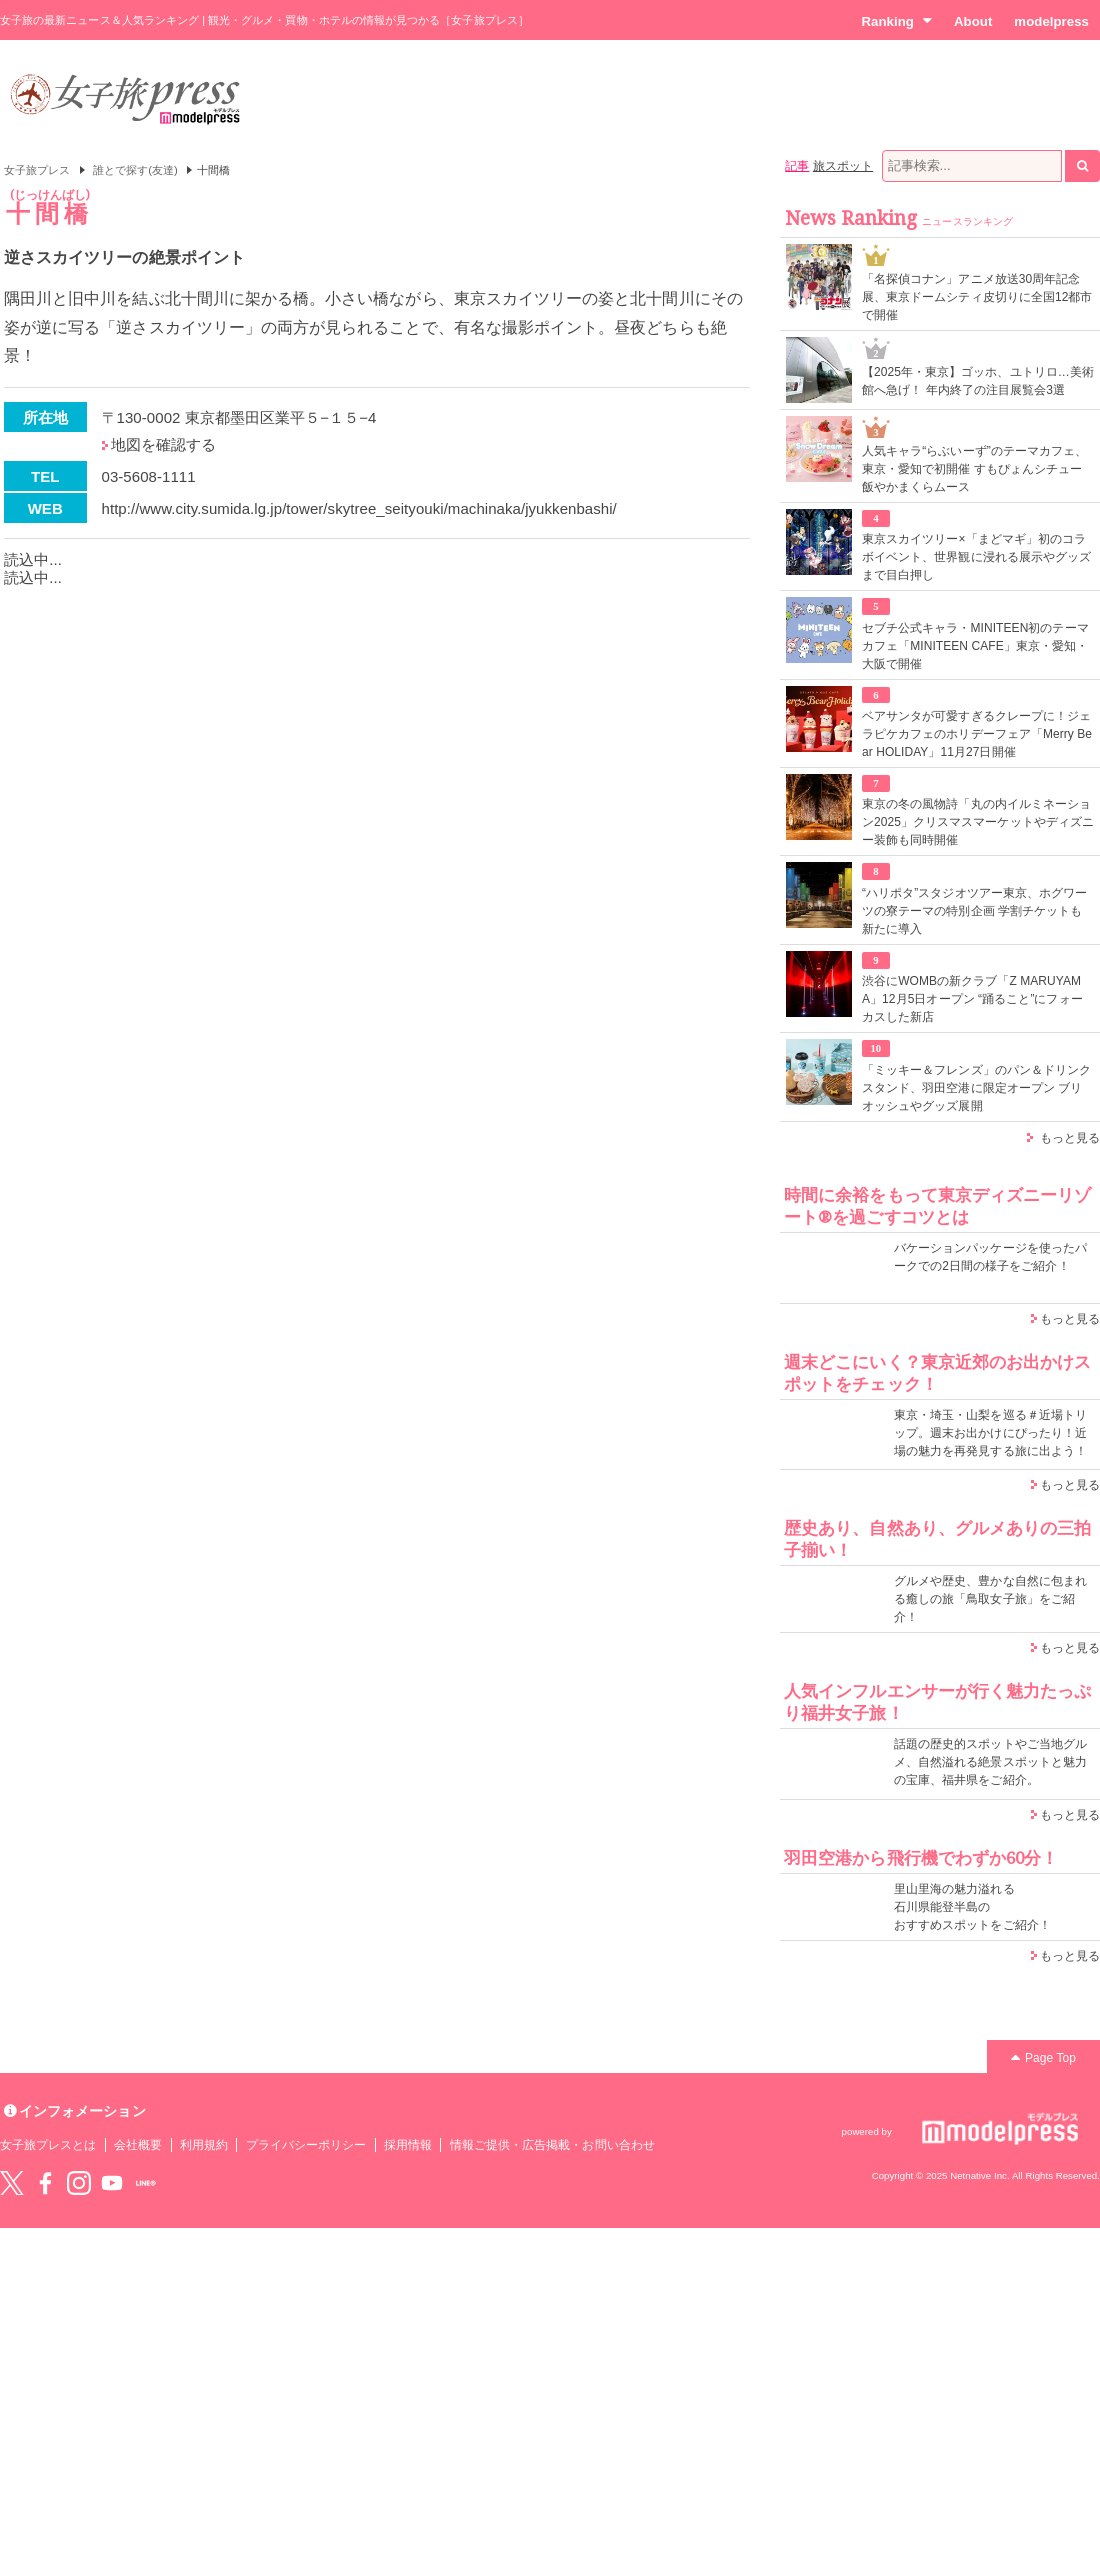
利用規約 (204, 2145)
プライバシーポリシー (306, 2145)
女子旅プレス (37, 170)
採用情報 (408, 2145)
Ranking (896, 21)
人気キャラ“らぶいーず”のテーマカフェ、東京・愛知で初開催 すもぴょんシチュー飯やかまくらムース (974, 469)
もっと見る (1070, 1138)
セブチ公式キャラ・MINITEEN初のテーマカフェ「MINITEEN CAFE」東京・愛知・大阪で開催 (975, 646)
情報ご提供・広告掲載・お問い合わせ (552, 2145)
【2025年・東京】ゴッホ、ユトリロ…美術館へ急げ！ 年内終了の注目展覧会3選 (978, 381)
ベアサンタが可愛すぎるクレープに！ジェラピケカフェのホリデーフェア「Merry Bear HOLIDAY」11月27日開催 (977, 734)
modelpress (1051, 21)
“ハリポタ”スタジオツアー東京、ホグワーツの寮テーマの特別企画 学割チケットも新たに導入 (974, 911)
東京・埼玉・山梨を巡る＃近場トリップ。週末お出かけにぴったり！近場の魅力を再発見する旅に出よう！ (990, 1433)
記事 (797, 166)
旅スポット (843, 166)
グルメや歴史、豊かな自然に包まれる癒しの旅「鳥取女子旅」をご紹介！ (990, 1599)
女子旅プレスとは (48, 2145)
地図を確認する (163, 444)
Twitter (12, 2183)
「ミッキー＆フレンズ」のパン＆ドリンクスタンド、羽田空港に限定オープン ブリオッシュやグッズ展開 (976, 1088)
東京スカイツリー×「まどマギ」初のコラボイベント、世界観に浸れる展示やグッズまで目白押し (976, 557)
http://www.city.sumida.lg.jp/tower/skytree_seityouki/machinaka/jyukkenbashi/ (359, 508)
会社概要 (138, 2145)
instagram (79, 2183)
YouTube (112, 2183)
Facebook (45, 2183)
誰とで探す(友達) (135, 170)
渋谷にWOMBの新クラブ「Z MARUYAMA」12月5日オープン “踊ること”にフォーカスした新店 (972, 999)
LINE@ (146, 2183)
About (973, 21)
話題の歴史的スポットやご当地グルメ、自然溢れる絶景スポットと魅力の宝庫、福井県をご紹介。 (990, 1762)
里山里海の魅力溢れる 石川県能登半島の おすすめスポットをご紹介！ (972, 1907)
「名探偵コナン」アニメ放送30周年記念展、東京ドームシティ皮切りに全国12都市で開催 (977, 297)
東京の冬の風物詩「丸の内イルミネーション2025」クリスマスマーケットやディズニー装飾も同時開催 (978, 822)
